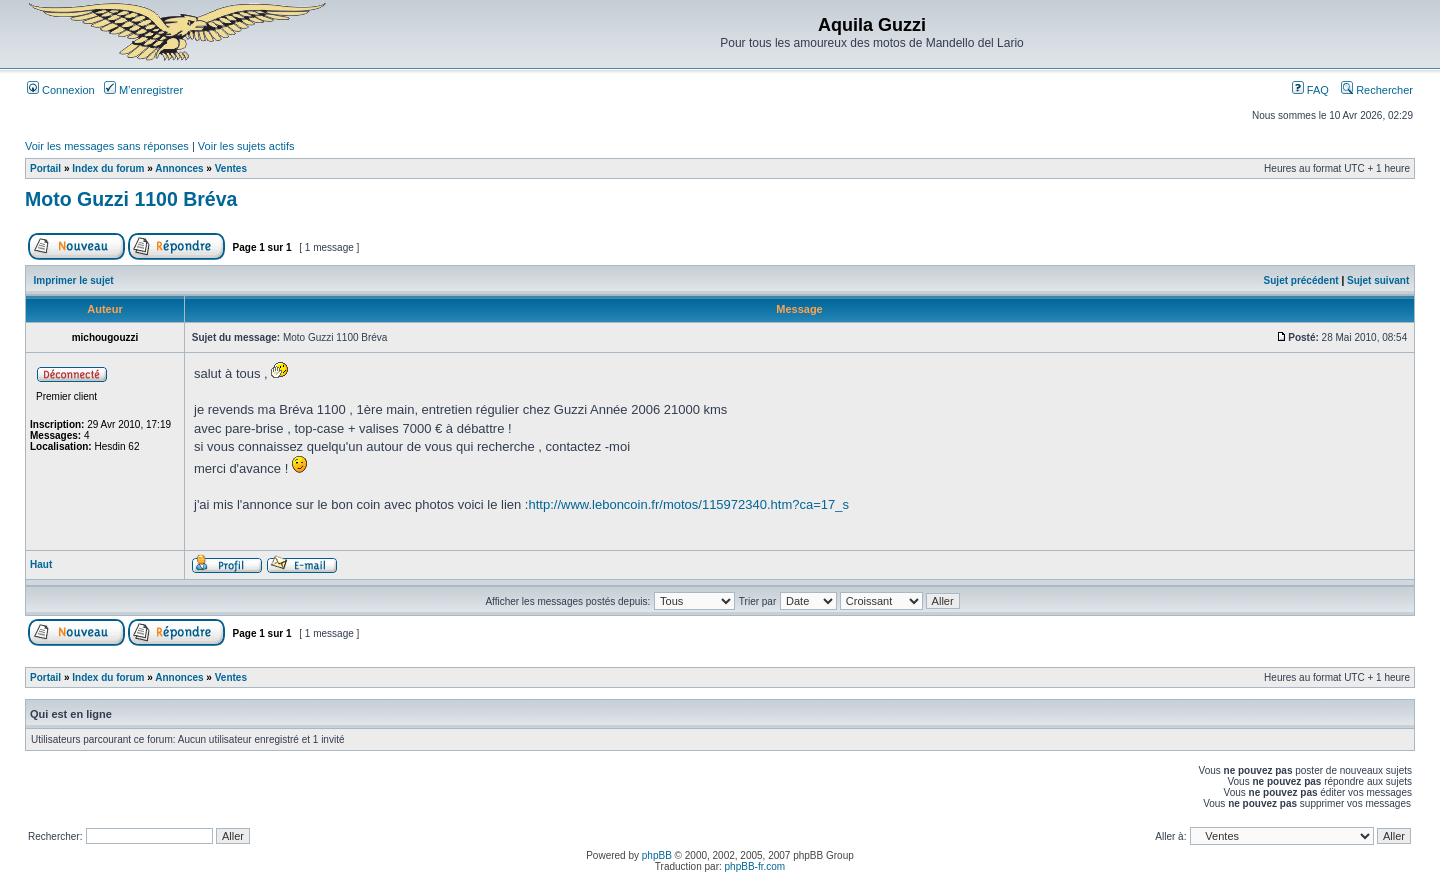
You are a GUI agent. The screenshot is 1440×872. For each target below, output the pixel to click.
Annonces (179, 168)
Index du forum (108, 168)
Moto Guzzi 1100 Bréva (131, 199)
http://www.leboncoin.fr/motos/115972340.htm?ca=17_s (688, 504)
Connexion (61, 90)
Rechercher (1377, 90)
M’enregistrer (143, 90)
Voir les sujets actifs (246, 146)
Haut (41, 564)
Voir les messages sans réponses (107, 146)
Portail (45, 168)
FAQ (1310, 90)
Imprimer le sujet (74, 280)
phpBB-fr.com (755, 866)
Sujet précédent (1301, 280)
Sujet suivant (1378, 280)
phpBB (657, 855)
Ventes (231, 168)
